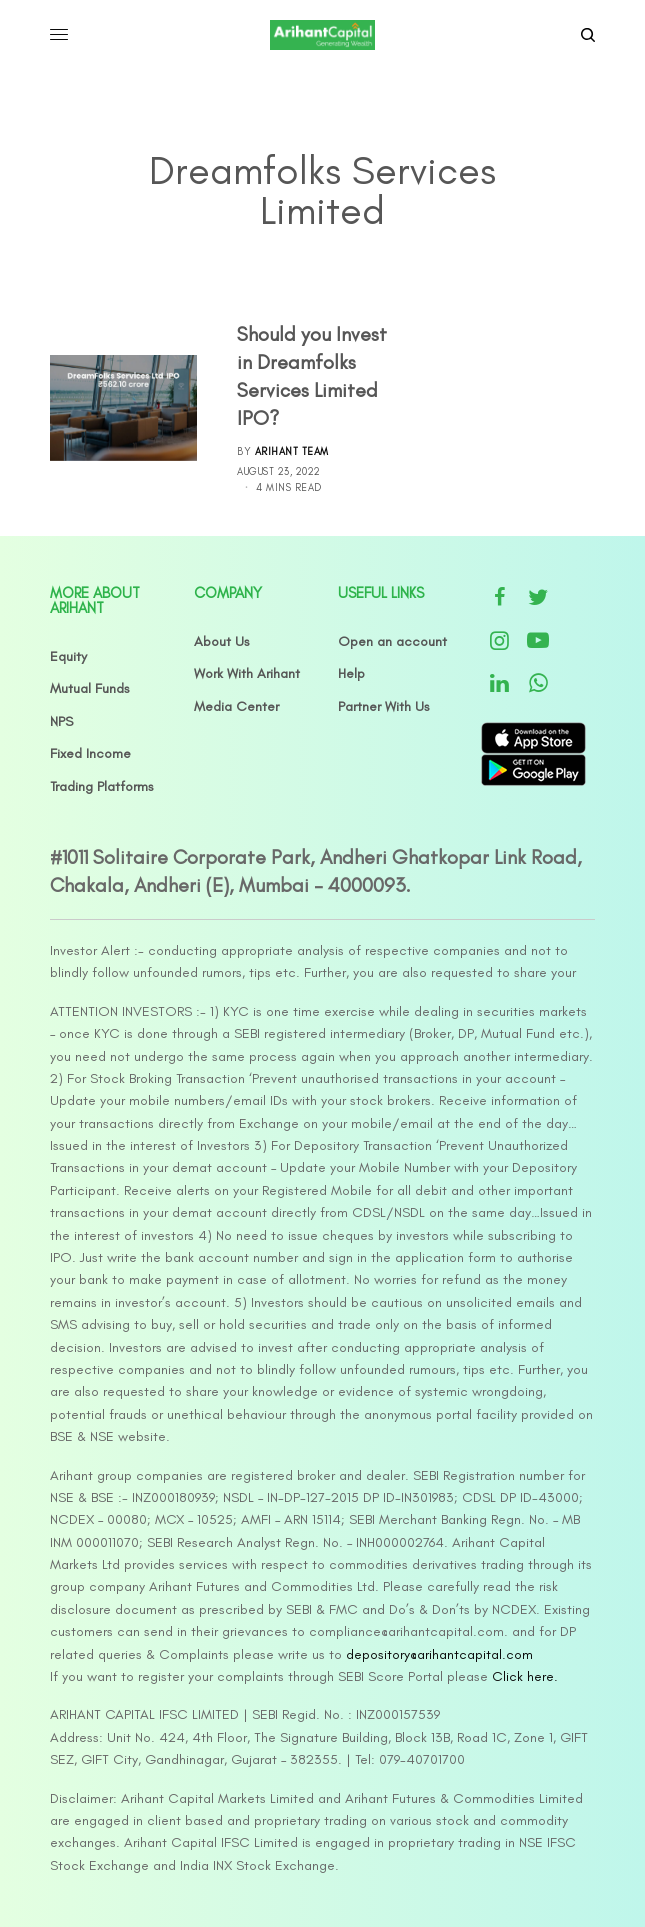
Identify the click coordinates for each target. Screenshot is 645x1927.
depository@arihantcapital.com (439, 1654)
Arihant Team (292, 451)
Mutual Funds (90, 688)
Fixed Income (90, 753)
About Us (222, 641)
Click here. (525, 1676)
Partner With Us (384, 706)
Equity (68, 656)
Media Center (236, 706)
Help (351, 673)
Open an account (392, 641)
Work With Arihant (247, 673)
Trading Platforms (102, 786)
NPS (61, 721)
